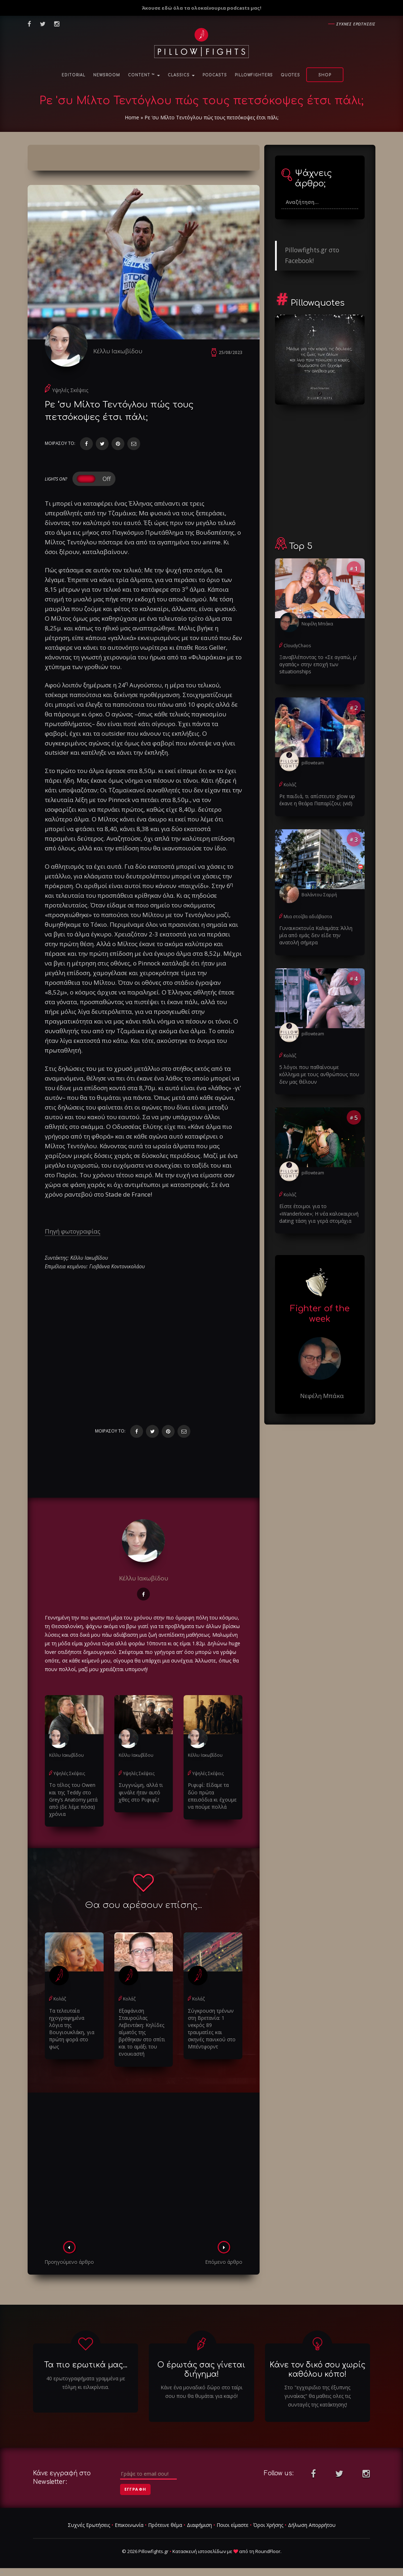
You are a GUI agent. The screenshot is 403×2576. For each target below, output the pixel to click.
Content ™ (144, 75)
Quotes (290, 75)
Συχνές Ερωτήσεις (89, 2524)
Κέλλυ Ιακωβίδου (118, 351)
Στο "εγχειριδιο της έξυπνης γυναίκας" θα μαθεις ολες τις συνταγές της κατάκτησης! (317, 2395)
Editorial (73, 75)
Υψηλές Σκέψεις (70, 390)
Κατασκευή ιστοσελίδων (199, 2550)
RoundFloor (267, 2550)
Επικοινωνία (129, 2524)
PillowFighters (254, 75)
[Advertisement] (143, 2168)
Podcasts (215, 75)
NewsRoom (106, 75)
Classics (181, 75)
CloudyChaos (297, 646)
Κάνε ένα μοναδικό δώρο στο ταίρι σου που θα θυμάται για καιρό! (201, 2391)
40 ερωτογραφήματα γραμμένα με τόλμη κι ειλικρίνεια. (85, 2382)
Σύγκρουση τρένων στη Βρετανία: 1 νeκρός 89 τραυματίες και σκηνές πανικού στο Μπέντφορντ (211, 2028)
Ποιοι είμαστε (232, 2524)
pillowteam (313, 762)
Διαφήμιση (199, 2524)
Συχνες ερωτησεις (355, 24)
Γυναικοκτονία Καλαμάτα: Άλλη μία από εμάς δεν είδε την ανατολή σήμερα (319, 934)
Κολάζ (59, 1999)
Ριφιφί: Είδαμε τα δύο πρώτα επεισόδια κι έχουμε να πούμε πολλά (212, 1796)
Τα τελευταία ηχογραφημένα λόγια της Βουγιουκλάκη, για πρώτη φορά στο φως (71, 2028)
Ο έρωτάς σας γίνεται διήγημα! (201, 2369)
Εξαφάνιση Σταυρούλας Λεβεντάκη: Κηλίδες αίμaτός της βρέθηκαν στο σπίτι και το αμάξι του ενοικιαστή (142, 2032)
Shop (324, 75)
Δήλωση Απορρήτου (312, 2524)
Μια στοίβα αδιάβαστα (308, 916)
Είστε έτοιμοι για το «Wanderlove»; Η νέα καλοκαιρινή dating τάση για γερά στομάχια (319, 1212)
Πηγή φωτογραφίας (72, 1231)
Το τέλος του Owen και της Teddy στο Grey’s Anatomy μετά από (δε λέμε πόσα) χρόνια (73, 1799)
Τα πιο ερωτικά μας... (85, 2364)
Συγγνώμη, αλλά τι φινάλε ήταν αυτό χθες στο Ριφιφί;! (141, 1792)
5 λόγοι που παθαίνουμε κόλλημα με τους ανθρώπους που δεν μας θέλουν (319, 1073)
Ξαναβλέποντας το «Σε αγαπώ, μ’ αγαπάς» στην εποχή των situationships (317, 664)
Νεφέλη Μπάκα (317, 624)
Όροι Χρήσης (268, 2524)
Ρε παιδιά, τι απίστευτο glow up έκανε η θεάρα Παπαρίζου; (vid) (316, 800)
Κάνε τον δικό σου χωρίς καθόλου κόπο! (317, 2369)
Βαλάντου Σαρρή (319, 894)
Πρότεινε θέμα (165, 2524)
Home (132, 117)
